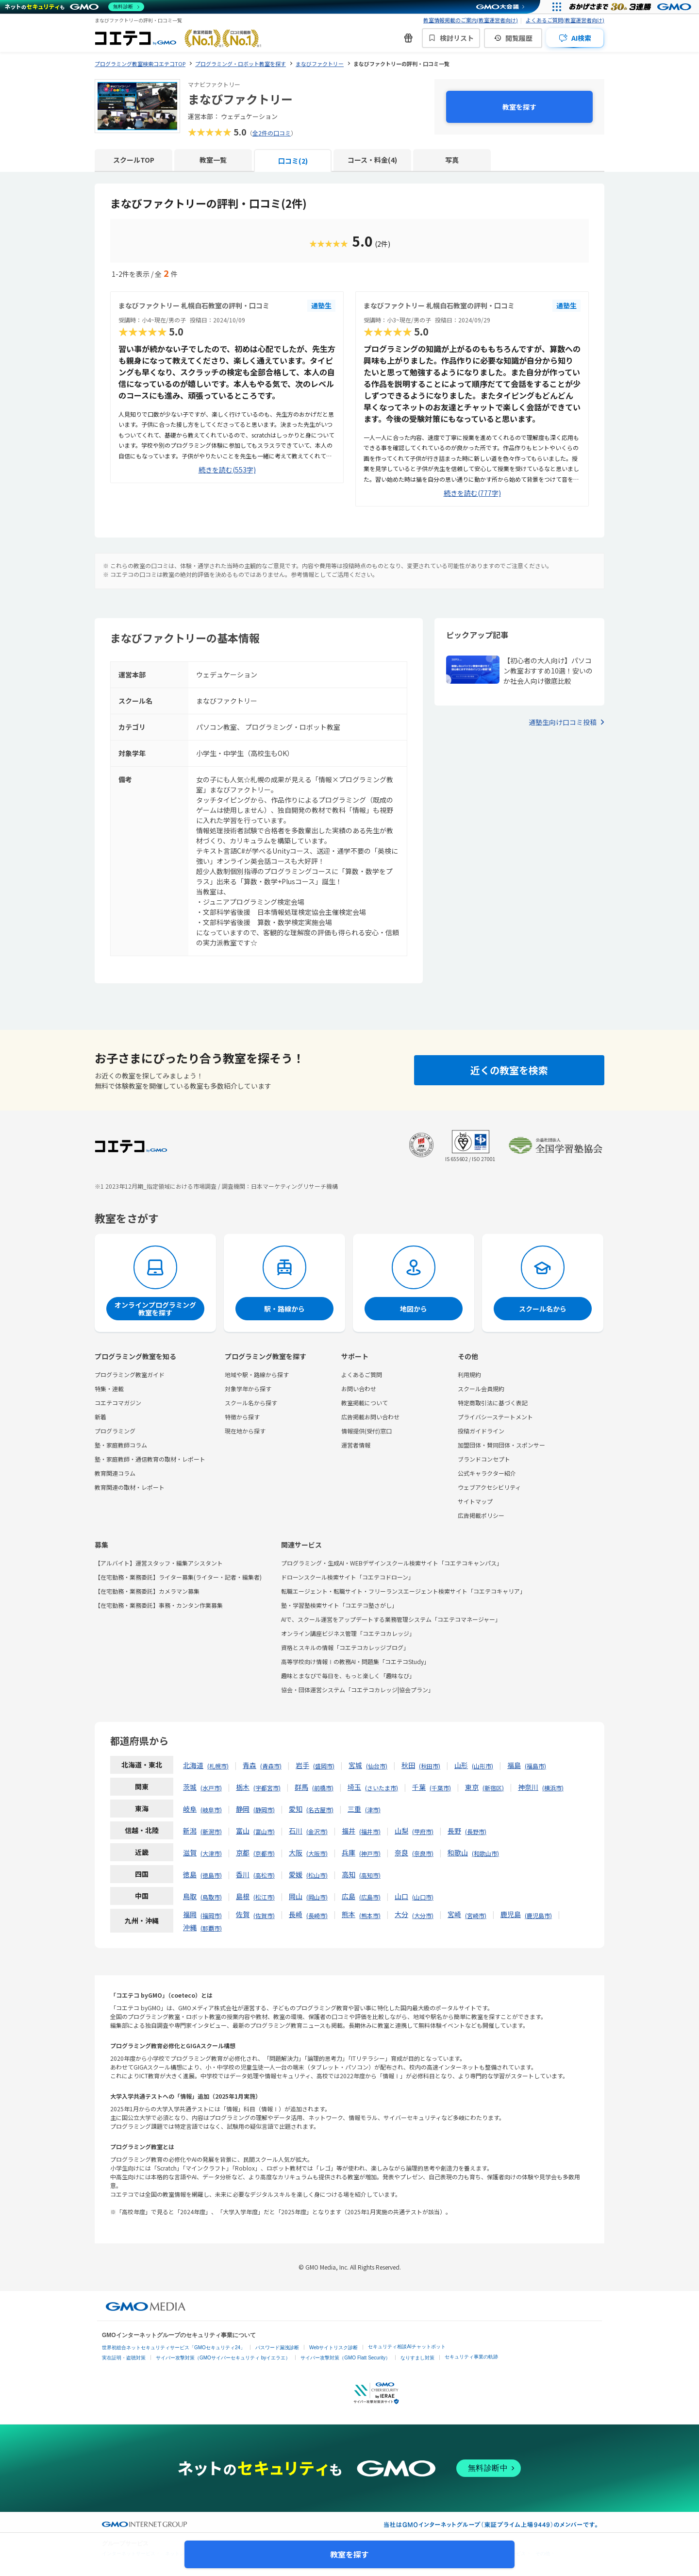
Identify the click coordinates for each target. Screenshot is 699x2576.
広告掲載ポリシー (481, 1515)
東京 (472, 1787)
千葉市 (440, 1788)
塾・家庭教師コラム (121, 1445)
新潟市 (211, 1831)
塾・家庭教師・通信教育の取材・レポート (150, 1459)
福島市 (535, 1766)
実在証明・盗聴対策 (124, 2357)
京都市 (264, 1853)
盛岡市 (324, 1766)
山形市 (482, 1766)
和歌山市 (485, 1853)
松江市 (264, 1897)
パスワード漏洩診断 (277, 2347)
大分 (401, 1914)
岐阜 (190, 1809)
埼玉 (354, 1787)
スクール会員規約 (481, 1388)
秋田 (408, 1765)
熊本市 (370, 1915)
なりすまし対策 (417, 2357)
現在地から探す (245, 1431)
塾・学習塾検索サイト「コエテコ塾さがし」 (339, 1605)
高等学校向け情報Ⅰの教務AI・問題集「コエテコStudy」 (355, 1661)
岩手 (302, 1765)
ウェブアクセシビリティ (489, 1487)
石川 (295, 1830)
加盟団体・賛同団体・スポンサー (501, 1445)
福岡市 (211, 1915)
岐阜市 (211, 1809)
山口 (401, 1896)
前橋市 (323, 1788)
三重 (354, 1809)
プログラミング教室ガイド (130, 1374)
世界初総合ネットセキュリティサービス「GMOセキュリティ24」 (173, 2347)
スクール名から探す (251, 1402)
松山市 (317, 1875)
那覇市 (211, 1928)
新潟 (190, 1830)
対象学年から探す (248, 1388)
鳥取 (190, 1896)
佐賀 (243, 1914)
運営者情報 (355, 1445)
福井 (348, 1830)
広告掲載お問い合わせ (370, 1417)
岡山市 (317, 1897)
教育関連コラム (115, 1473)
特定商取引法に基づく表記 (493, 1402)
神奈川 (528, 1787)
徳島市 (211, 1875)
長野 (454, 1830)
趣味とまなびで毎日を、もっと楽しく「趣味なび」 (348, 1675)
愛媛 (295, 1874)
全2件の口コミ (271, 133)
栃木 (243, 1787)
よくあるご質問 (361, 1374)
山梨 (401, 1830)
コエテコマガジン (118, 1402)
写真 (452, 160)
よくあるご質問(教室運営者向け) (565, 20)
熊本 (348, 1914)
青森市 (271, 1766)
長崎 (295, 1914)
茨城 (190, 1787)
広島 (348, 1896)
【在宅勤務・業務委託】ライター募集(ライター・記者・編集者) (178, 1577)
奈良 (401, 1852)
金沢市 (317, 1831)
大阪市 (317, 1853)
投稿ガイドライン (481, 1431)
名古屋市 (320, 1809)
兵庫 (348, 1852)
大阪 (295, 1852)
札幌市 (218, 1766)
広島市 (370, 1897)
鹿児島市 (538, 1915)
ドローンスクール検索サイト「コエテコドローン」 (347, 1577)
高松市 (264, 1875)
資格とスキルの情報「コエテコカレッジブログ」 (345, 1647)
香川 (243, 1874)
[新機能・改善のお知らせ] (408, 38)
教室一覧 (213, 160)
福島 (514, 1765)
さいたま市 (381, 1788)
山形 (461, 1765)
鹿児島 (510, 1914)
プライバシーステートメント (495, 1417)
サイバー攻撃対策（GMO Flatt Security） (345, 2357)
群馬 (301, 1787)
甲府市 (423, 1831)
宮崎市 (475, 1915)
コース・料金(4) (372, 160)
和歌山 (458, 1852)
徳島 (190, 1874)
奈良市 (423, 1853)
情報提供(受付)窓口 (366, 1431)
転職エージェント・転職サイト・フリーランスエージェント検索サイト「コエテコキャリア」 (403, 1591)
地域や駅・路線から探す (257, 1374)
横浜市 (553, 1788)
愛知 (295, 1809)
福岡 (190, 1914)
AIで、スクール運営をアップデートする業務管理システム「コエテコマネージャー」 (391, 1619)
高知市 (370, 1875)
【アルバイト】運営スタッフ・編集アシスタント (159, 1563)
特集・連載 (109, 1388)
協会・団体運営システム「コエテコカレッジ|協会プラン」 (357, 1689)
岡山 (295, 1896)
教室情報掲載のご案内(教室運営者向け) (470, 20)
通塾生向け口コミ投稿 (563, 722)
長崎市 (317, 1915)
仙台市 (376, 1766)
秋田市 (429, 1766)
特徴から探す (242, 1417)
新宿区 (493, 1788)
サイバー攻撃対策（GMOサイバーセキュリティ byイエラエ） (223, 2357)
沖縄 (190, 1927)
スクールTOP (133, 160)
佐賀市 (264, 1915)
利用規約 (469, 1374)
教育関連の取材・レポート (130, 1487)
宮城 (355, 1765)
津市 (373, 1809)
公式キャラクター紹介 (487, 1473)
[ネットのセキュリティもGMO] (74, 7)
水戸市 (211, 1788)
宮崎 (454, 1914)
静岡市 (264, 1809)
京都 (243, 1852)
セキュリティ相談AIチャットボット (406, 2346)
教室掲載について (364, 1402)
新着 (100, 1417)
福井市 (370, 1831)
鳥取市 (211, 1897)
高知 (348, 1874)
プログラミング (115, 1431)
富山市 (264, 1831)
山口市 (423, 1897)
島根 (243, 1896)
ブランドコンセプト (484, 1459)
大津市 (211, 1853)
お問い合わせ (358, 1388)
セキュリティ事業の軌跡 (471, 2356)
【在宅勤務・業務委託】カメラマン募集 (147, 1591)
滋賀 (190, 1852)
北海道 (193, 1765)
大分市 (423, 1915)
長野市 (475, 1831)
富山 (243, 1830)
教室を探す (519, 107)
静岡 (243, 1809)
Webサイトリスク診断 (333, 2347)
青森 (249, 1765)
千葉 (419, 1787)
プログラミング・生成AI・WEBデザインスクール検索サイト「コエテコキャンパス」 (391, 1563)
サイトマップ (475, 1501)
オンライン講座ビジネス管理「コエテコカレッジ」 (348, 1633)
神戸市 (370, 1853)
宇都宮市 (267, 1788)
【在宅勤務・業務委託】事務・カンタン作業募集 (159, 1605)
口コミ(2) (293, 161)
